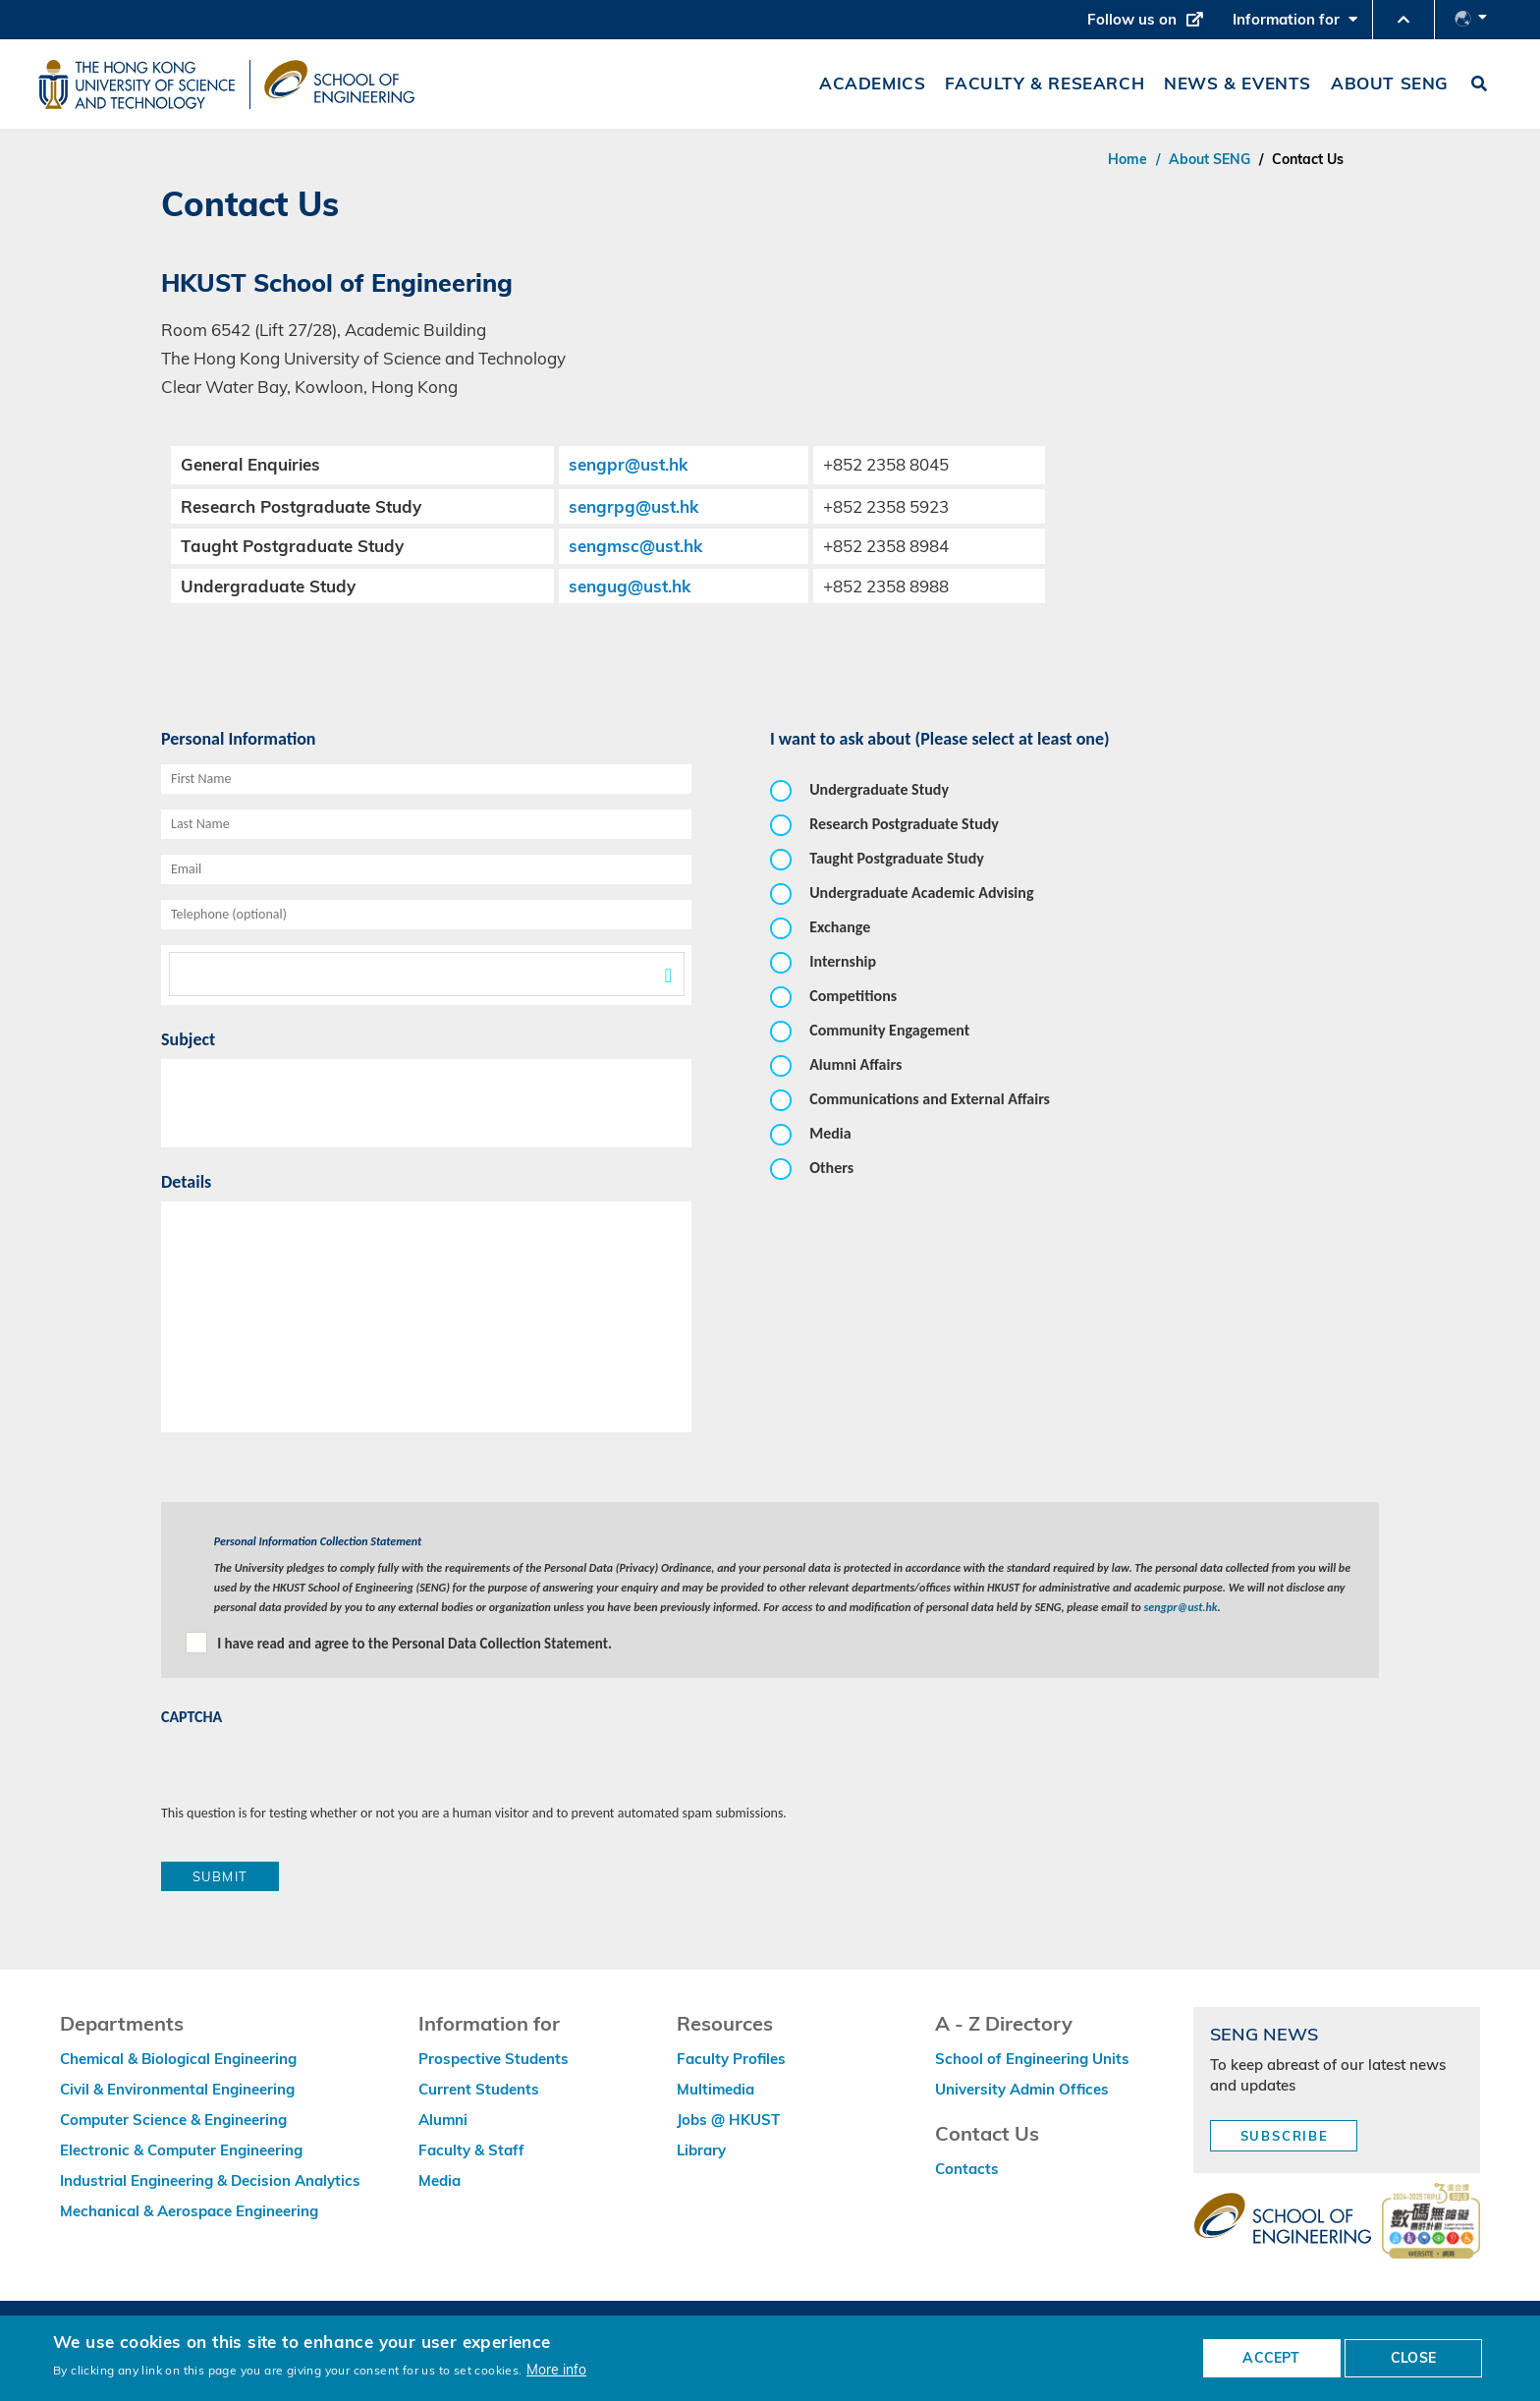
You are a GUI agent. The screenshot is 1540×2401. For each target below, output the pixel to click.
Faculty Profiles (731, 2058)
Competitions (853, 995)
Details (186, 1182)
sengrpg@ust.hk (633, 506)
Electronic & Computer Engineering (181, 2150)
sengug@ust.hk (629, 586)
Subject (188, 1039)
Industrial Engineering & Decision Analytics (210, 2180)
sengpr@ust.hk (628, 464)
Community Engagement (889, 1030)
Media (830, 1133)
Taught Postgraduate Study (896, 858)
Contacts (967, 2168)
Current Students (478, 2089)
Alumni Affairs (855, 1064)
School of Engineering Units (1032, 2058)
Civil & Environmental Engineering (177, 2089)
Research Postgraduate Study (904, 823)
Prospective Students (493, 2058)
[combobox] (426, 975)
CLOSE (1413, 2358)
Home (1127, 159)
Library (701, 2150)
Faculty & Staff (471, 2150)
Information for (1295, 24)
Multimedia (715, 2089)
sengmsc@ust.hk (635, 545)
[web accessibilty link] (1431, 2222)
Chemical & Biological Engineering (178, 2058)
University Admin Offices (1022, 2089)
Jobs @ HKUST (728, 2119)
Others (831, 1167)
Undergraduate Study (879, 789)
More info (556, 2369)
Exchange (839, 927)
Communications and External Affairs (929, 1098)
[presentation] (310, 1765)
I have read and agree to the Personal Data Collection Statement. (414, 1643)
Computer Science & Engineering (173, 2119)
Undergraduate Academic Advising (921, 892)
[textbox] (427, 974)
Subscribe (1284, 2136)
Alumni (443, 2119)
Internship (842, 961)
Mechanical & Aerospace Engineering (189, 2211)
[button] (1403, 19)
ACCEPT (1270, 2358)
